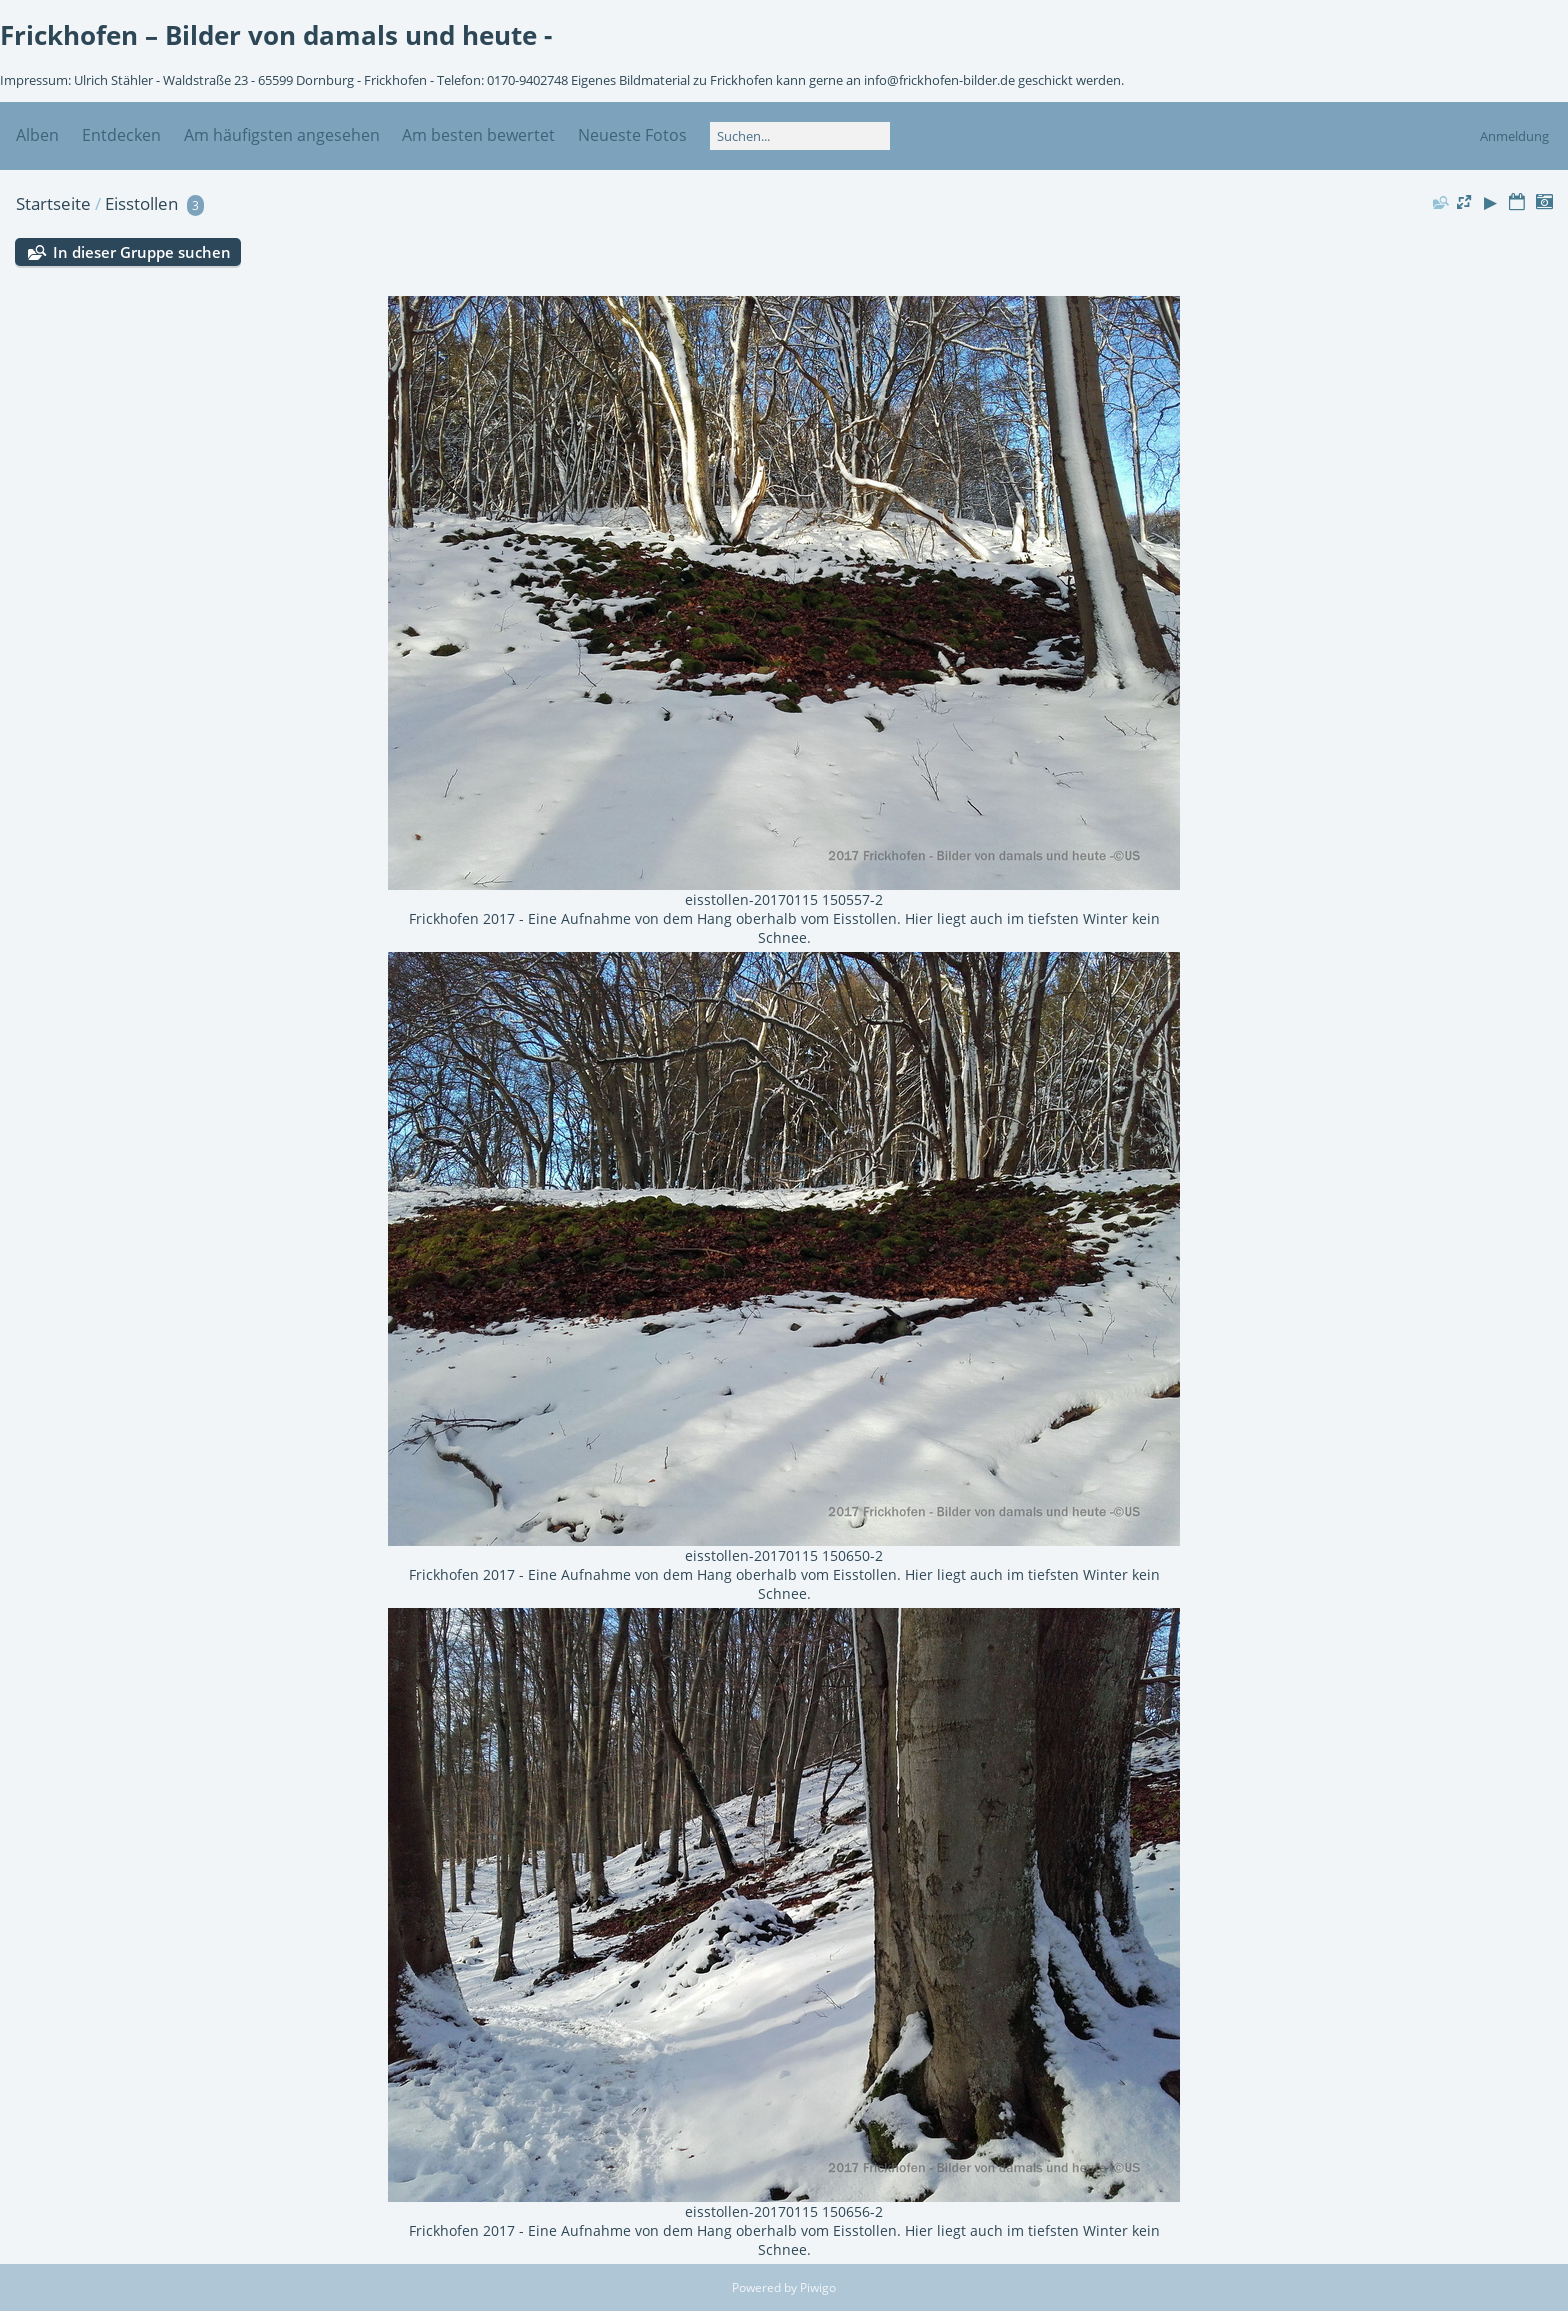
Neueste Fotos (632, 135)
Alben (37, 135)
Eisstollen (141, 203)
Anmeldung (1514, 136)
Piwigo (818, 2287)
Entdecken (121, 135)
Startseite (53, 203)
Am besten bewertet (478, 135)
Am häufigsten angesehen (282, 135)
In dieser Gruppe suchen (142, 252)
